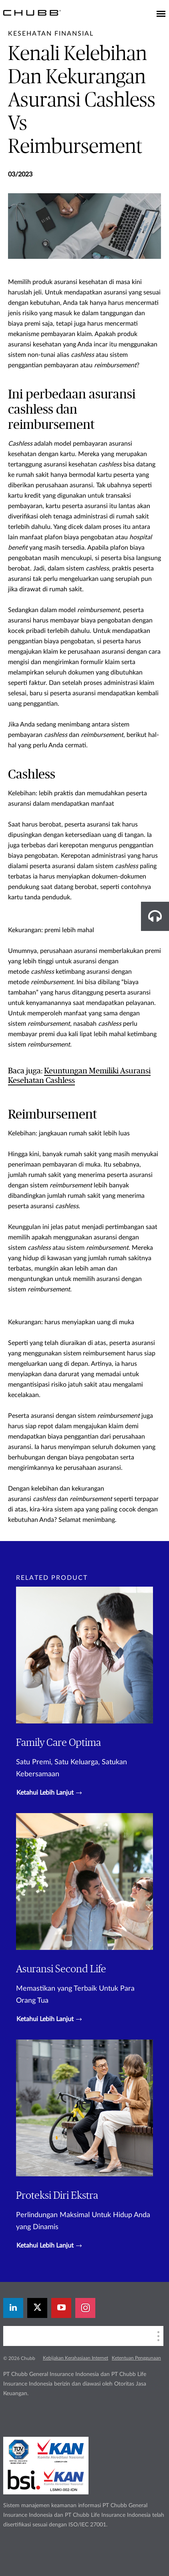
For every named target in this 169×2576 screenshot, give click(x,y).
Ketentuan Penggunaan (136, 2358)
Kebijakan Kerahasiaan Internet (75, 2358)
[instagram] (85, 2308)
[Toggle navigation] (161, 14)
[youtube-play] (61, 2308)
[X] (37, 2308)
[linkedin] (13, 2308)
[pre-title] (51, 33)
